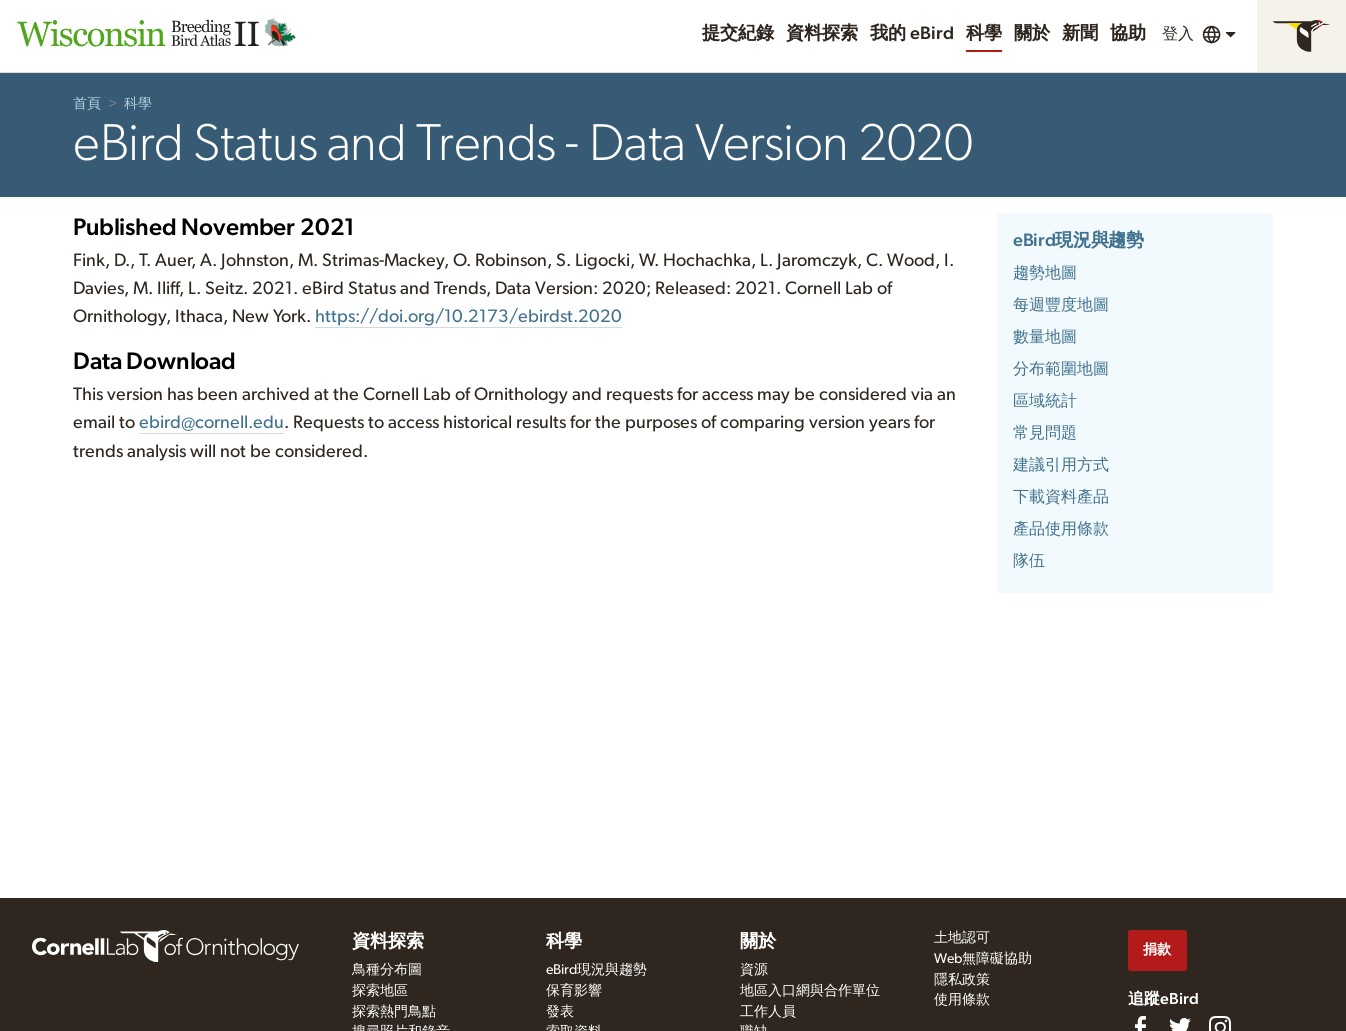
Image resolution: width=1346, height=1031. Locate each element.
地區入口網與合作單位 (810, 991)
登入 (1178, 34)
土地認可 (962, 938)
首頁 (87, 104)
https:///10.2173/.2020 (468, 317)
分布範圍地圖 (1061, 369)
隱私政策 (962, 980)
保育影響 (574, 991)
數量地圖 (1045, 337)
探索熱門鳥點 (394, 1012)
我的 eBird (912, 34)
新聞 (1080, 34)
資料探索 (822, 34)
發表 (560, 1012)
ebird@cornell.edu (211, 423)
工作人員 (768, 1012)
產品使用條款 (1061, 529)
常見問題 (1045, 433)
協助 (1128, 34)
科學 (984, 34)
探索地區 (380, 991)
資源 (754, 970)
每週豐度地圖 (1061, 305)
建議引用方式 (1061, 465)
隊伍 (1029, 561)
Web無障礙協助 (983, 959)
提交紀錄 (738, 34)
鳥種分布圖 (387, 970)
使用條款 (962, 1000)
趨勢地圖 (1045, 273)
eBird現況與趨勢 (1078, 241)
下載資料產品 (1061, 497)
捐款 (1157, 949)
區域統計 (1045, 401)
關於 (1032, 34)
